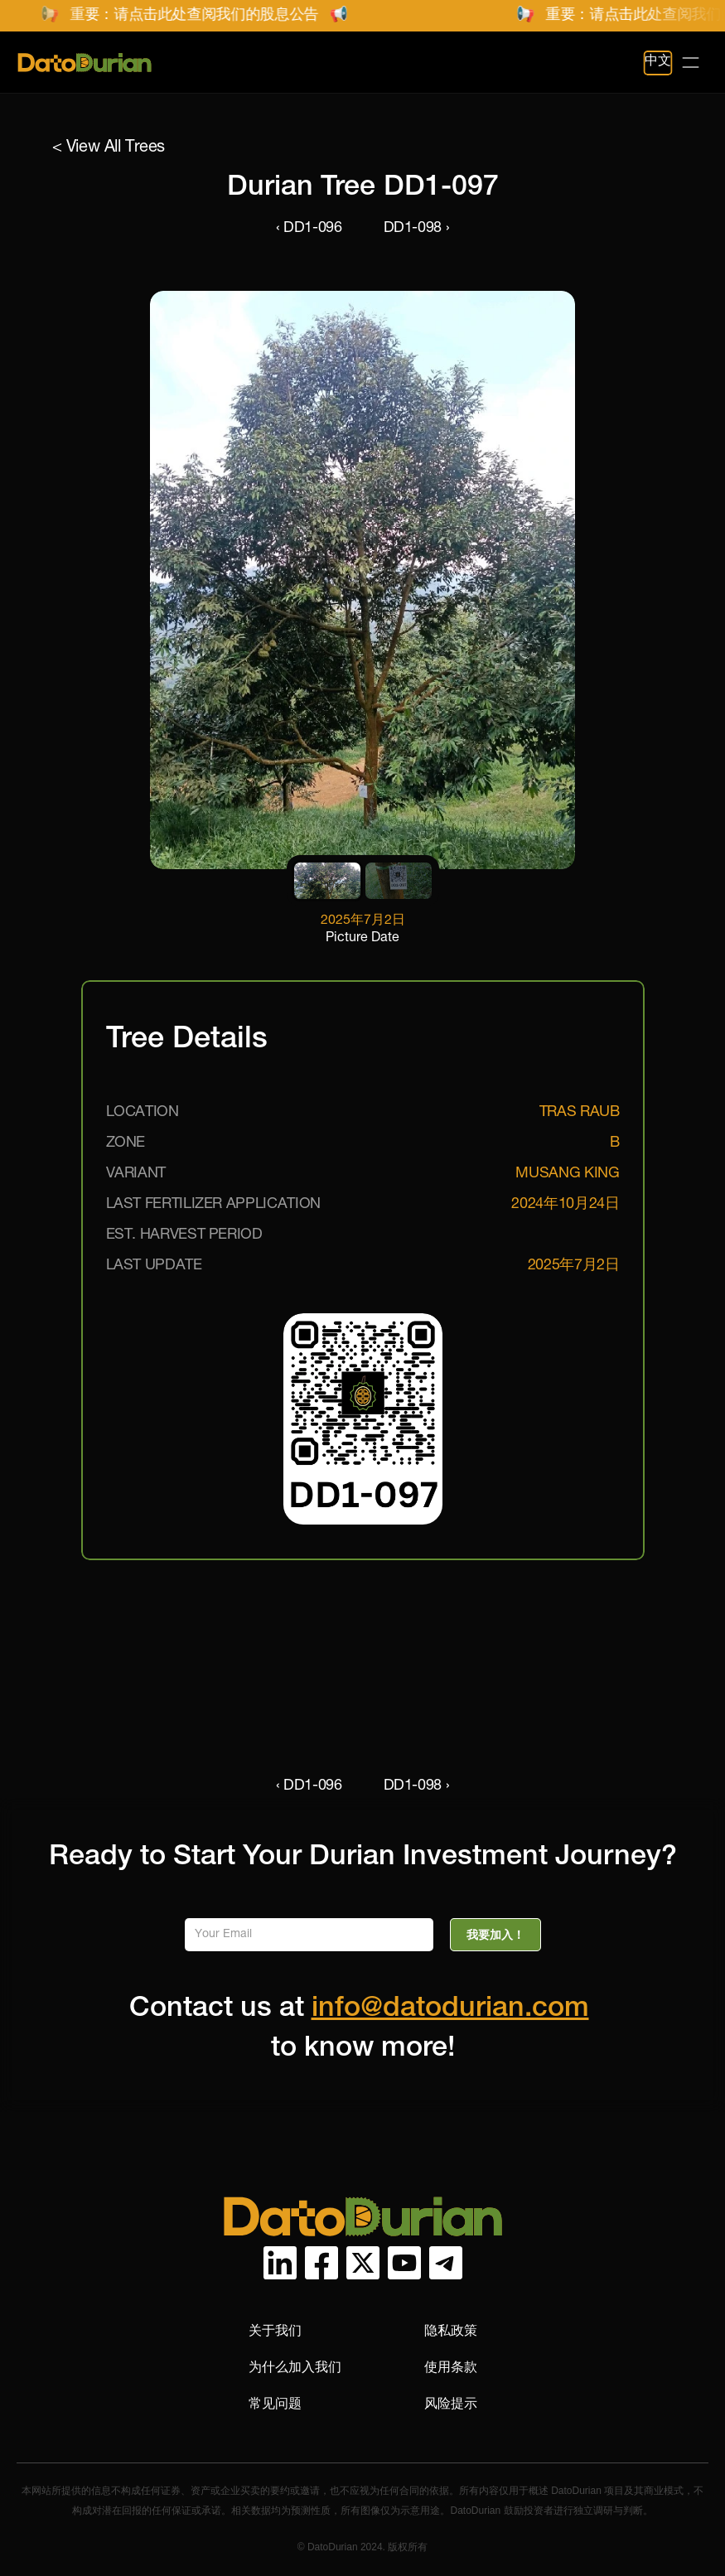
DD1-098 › (417, 228)
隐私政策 (450, 2330)
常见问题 (275, 2403)
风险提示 (450, 2403)
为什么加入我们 (295, 2367)
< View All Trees (109, 148)
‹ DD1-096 (309, 228)
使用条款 (450, 2367)
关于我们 (275, 2330)
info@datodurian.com (450, 2010)
